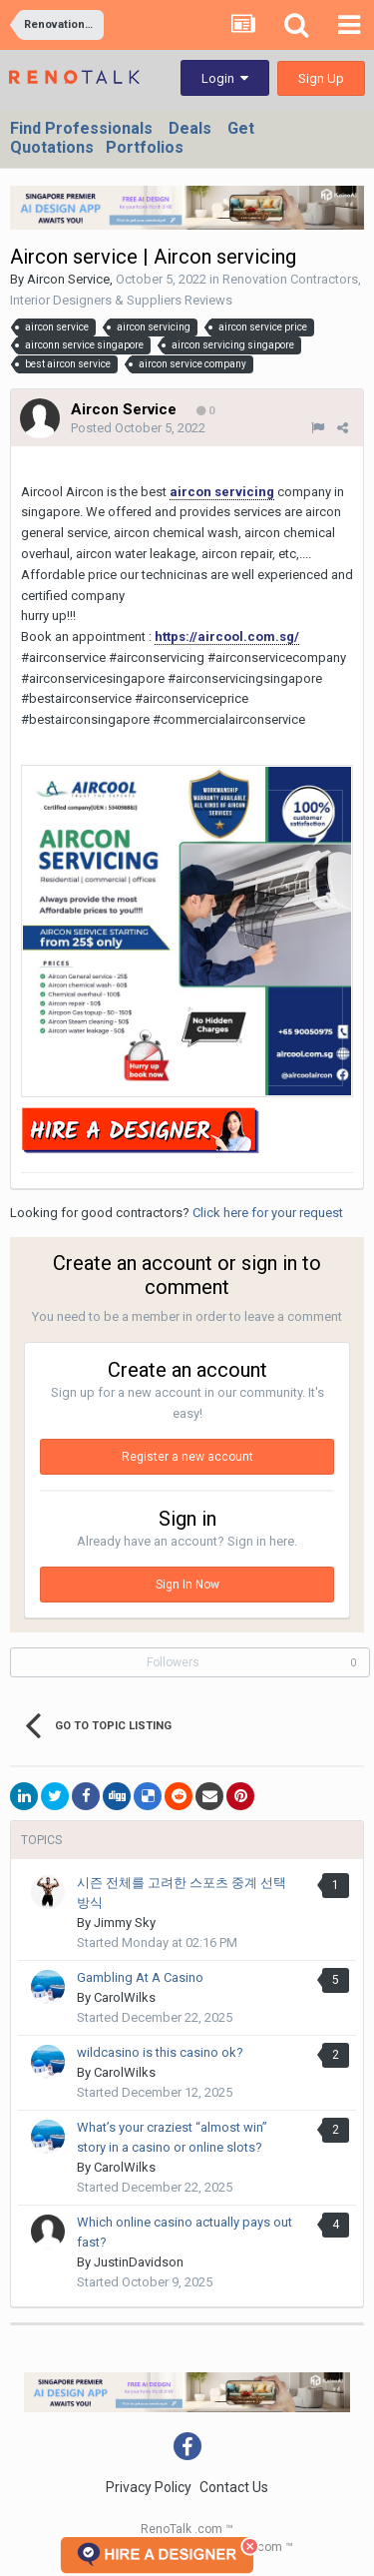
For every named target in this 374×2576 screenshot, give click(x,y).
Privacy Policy (148, 2487)
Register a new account (187, 1457)
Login (224, 78)
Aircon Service (68, 279)
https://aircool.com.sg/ (227, 636)
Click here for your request (267, 1212)
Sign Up (321, 78)
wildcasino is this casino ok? (160, 2052)
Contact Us (233, 2487)
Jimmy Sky (125, 1922)
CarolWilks (125, 1997)
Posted (138, 427)
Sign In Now (187, 1585)
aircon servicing (222, 491)
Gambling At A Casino (140, 1977)
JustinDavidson (139, 2261)
